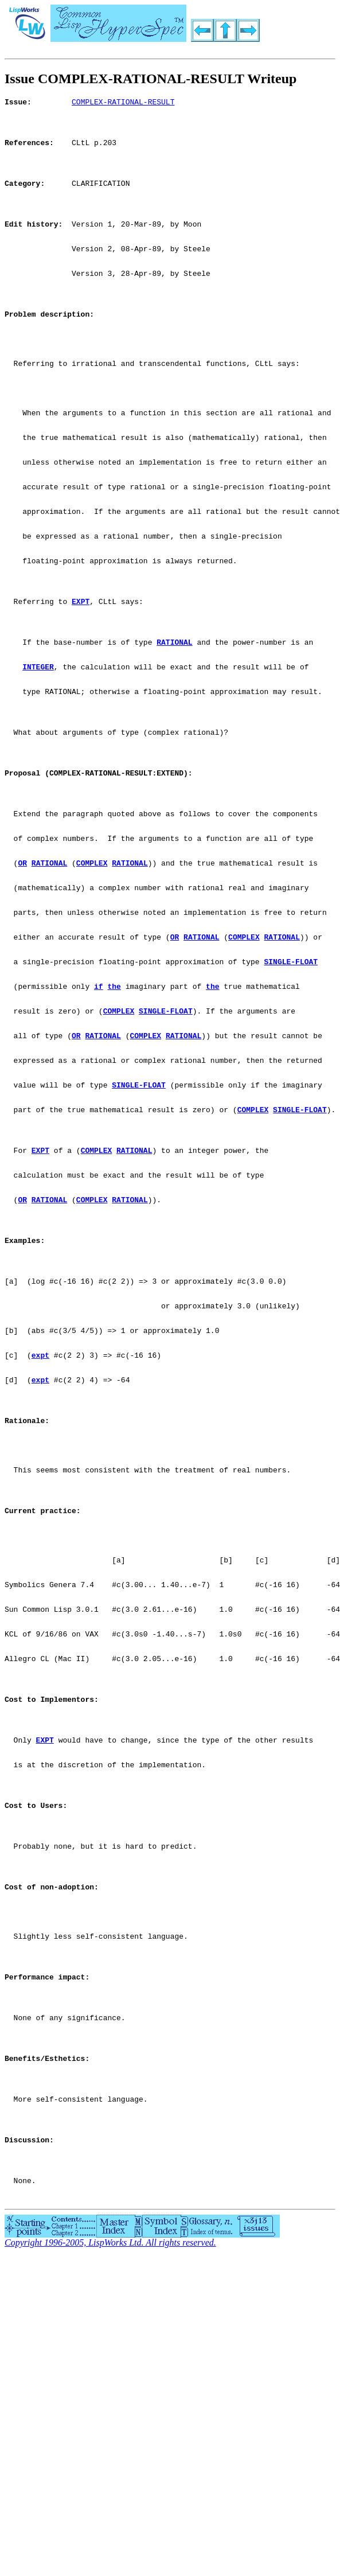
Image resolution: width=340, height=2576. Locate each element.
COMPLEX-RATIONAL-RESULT (123, 103)
